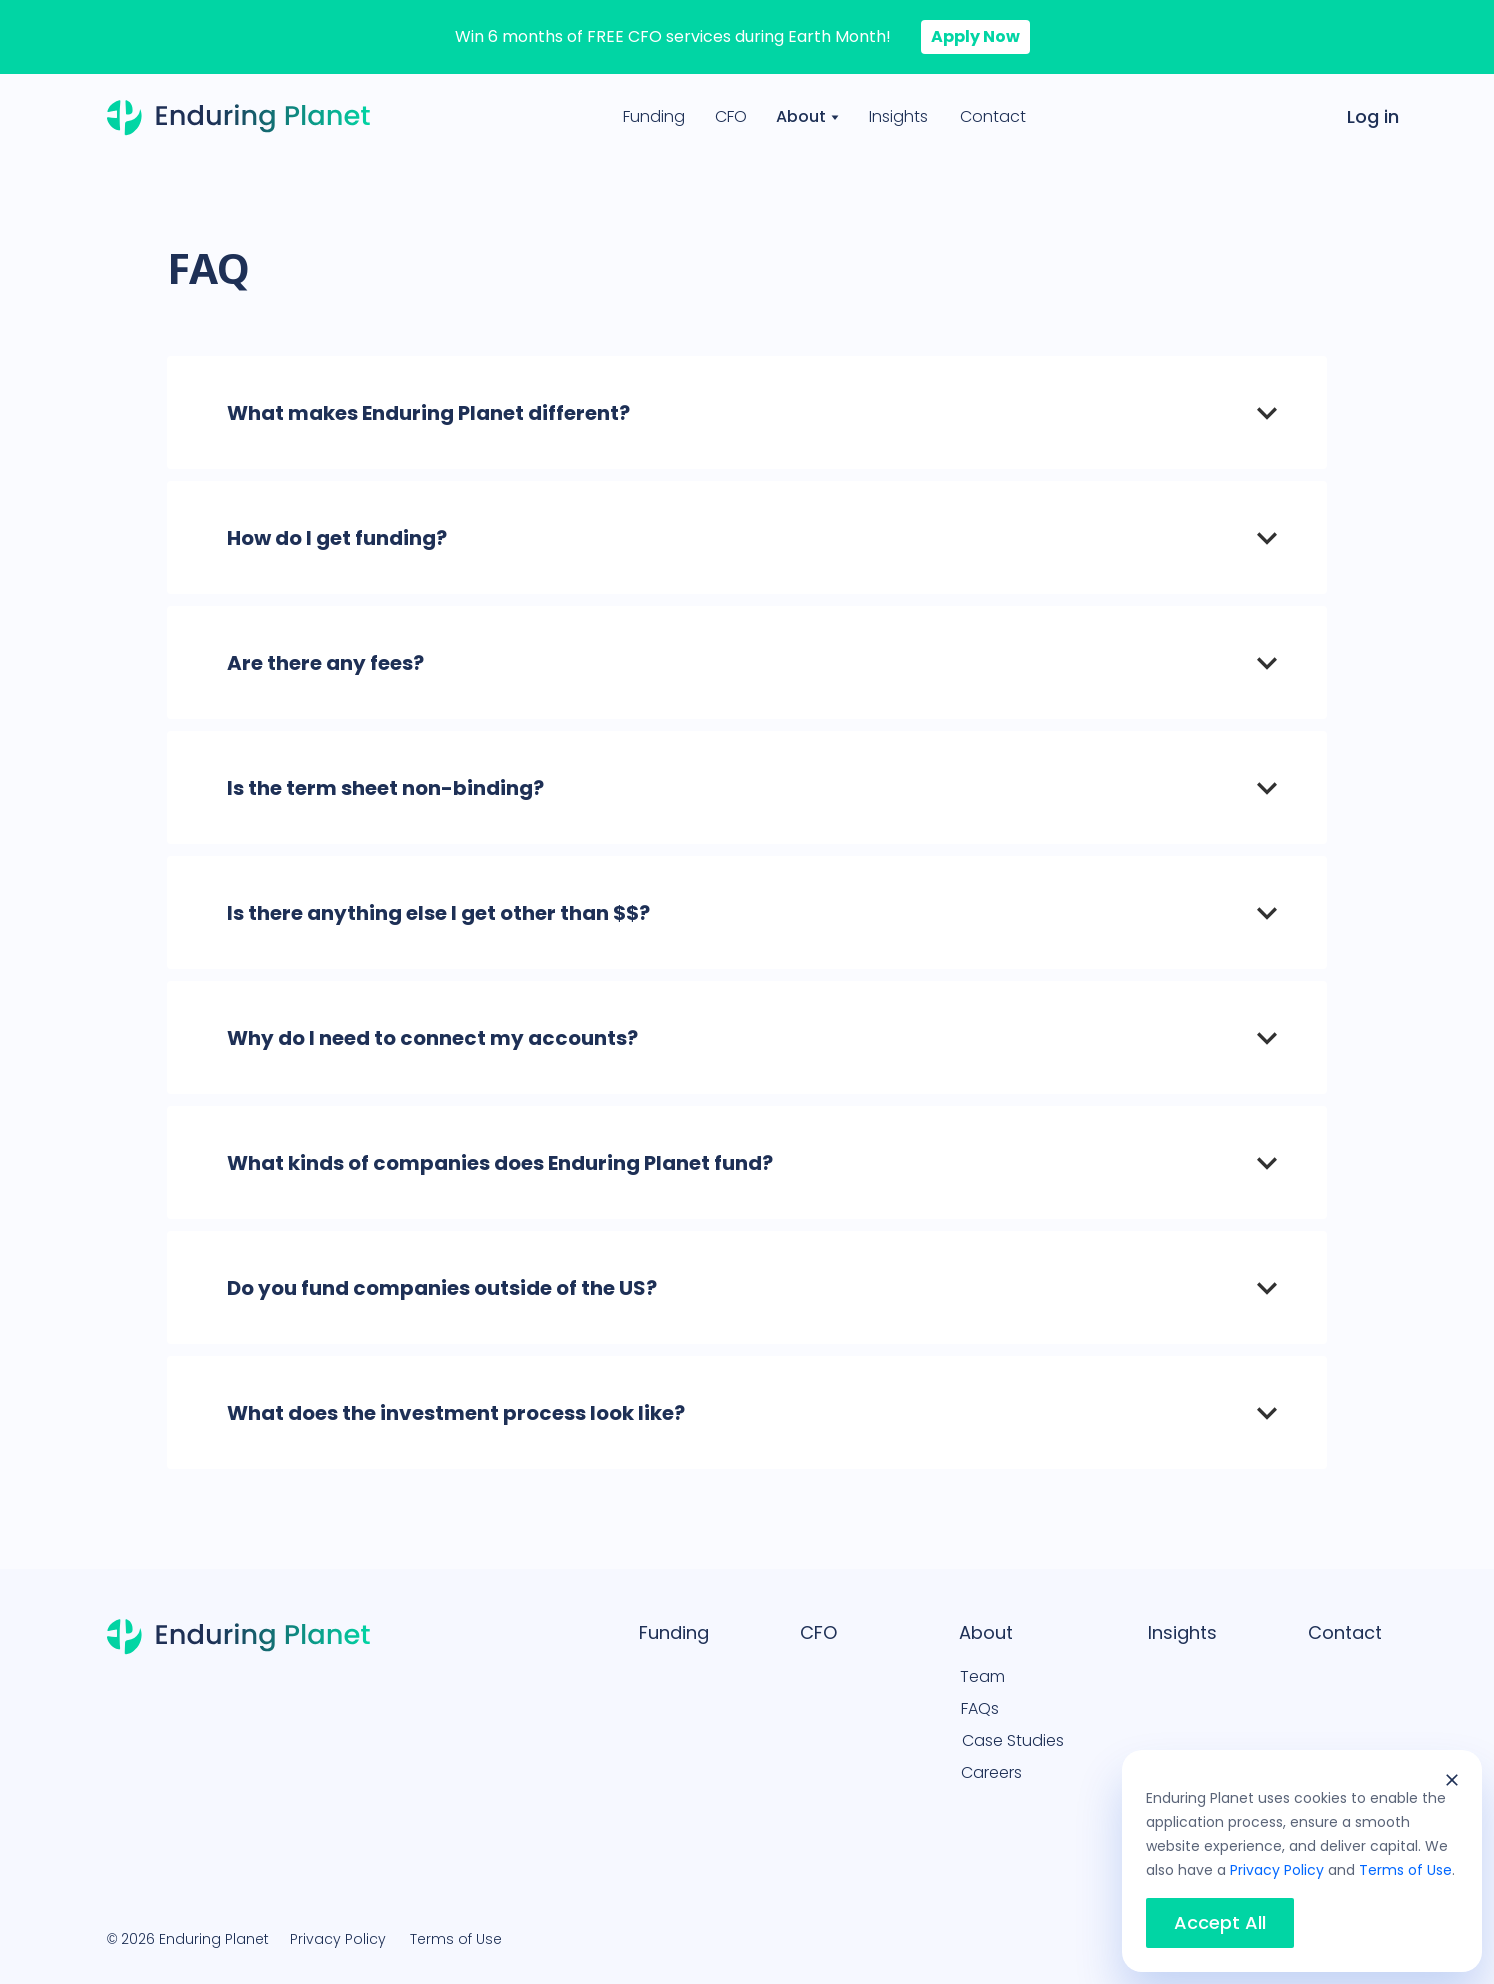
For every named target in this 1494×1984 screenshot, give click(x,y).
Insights (898, 116)
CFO (731, 116)
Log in (1373, 116)
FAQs (980, 1708)
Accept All (1220, 1923)
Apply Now (975, 36)
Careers (991, 1772)
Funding (654, 116)
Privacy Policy (338, 1939)
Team (982, 1676)
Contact (993, 116)
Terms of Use (456, 1939)
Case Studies (1013, 1740)
